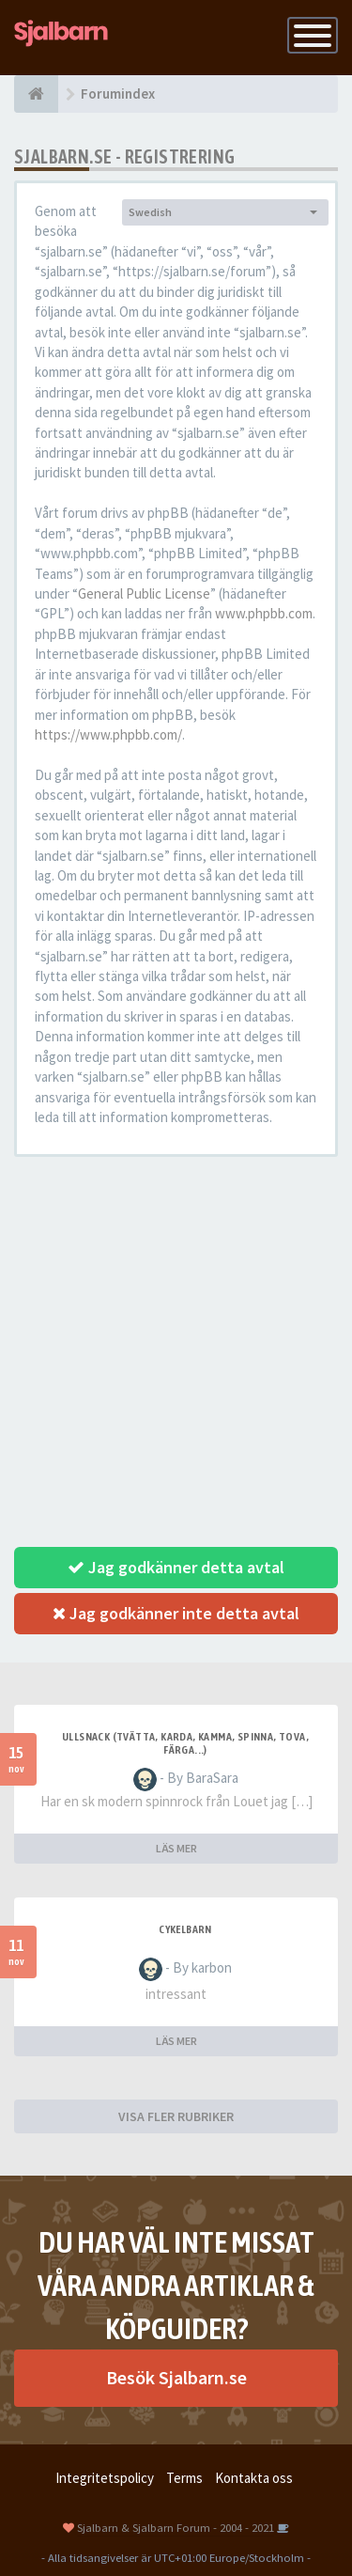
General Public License (144, 593)
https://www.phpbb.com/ (108, 734)
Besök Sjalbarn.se (176, 2377)
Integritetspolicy (104, 2478)
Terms (184, 2478)
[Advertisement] (176, 1352)
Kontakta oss (254, 2478)
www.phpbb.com (264, 613)
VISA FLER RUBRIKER (176, 2116)
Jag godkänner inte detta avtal (176, 1613)
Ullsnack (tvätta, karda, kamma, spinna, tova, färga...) (185, 1743)
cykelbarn (185, 1929)
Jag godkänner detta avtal (176, 1567)
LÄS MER (176, 1848)
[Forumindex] (36, 94)
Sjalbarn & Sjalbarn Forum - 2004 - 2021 (175, 2527)
